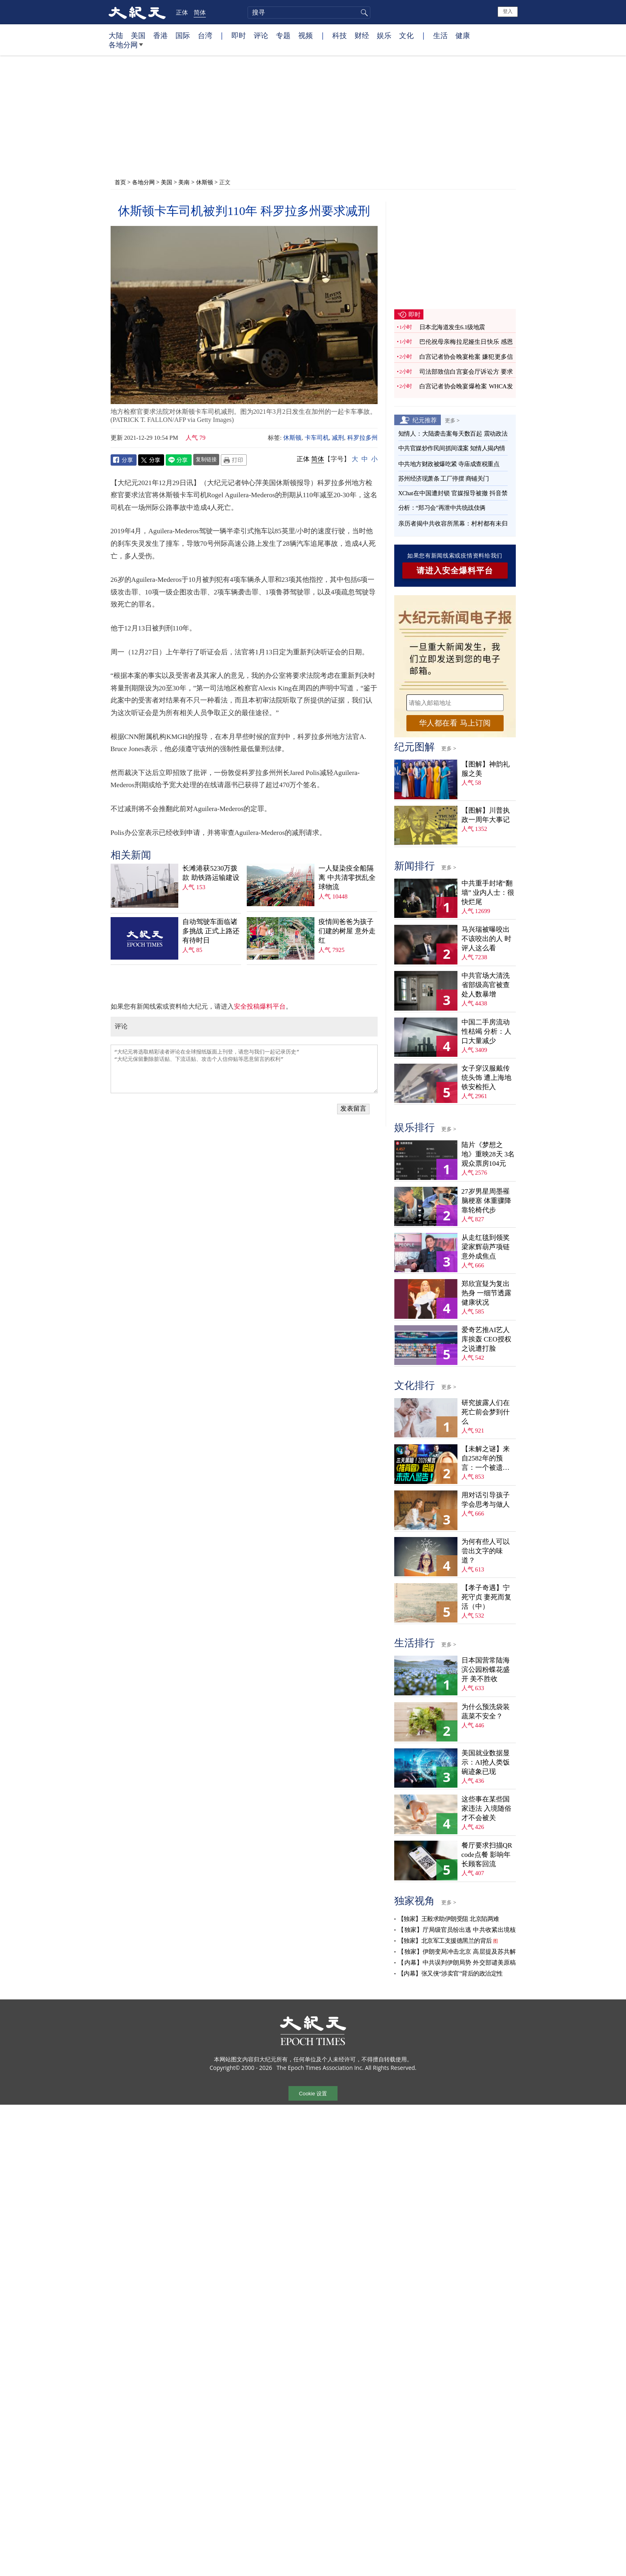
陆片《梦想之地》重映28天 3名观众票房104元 (488, 1154)
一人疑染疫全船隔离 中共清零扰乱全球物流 (346, 877)
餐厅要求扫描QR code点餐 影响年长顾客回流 (487, 1855)
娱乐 (384, 35)
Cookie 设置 (313, 2094)
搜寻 (363, 12)
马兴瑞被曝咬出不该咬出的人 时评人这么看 (486, 939)
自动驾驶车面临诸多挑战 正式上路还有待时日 (210, 931)
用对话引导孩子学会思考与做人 (485, 1499)
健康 (462, 35)
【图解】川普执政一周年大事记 (485, 815)
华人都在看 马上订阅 (454, 723)
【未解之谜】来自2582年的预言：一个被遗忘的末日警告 (485, 1458)
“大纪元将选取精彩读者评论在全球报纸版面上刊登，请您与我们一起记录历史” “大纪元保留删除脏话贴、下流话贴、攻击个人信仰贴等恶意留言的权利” (244, 1069)
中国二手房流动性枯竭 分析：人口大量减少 (486, 1031)
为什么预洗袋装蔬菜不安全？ (485, 1711)
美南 (184, 182)
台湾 (205, 35)
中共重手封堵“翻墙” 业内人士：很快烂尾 (488, 892)
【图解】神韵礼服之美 (485, 768)
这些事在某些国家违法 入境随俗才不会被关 (486, 1808)
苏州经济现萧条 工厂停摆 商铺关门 (443, 478)
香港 (160, 35)
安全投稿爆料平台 (260, 1006)
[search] (309, 12)
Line (179, 460)
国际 (182, 35)
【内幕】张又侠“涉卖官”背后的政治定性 (450, 1973)
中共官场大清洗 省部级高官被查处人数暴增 (485, 985)
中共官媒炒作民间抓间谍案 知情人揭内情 (451, 448)
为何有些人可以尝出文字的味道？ (485, 1551)
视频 (305, 35)
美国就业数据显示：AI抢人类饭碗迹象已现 (485, 1762)
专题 (283, 35)
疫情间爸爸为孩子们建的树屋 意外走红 (346, 931)
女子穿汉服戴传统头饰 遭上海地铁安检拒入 (486, 1077)
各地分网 (126, 48)
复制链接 (206, 459)
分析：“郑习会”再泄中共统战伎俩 (441, 508)
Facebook (124, 460)
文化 (406, 35)
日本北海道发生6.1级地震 (452, 327)
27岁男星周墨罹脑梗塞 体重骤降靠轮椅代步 (486, 1201)
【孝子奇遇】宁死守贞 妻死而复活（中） (486, 1597)
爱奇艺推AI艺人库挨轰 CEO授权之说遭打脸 (486, 1339)
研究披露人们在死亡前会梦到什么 (485, 1412)
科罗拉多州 (362, 437)
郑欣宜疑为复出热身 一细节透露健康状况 (486, 1293)
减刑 (338, 437)
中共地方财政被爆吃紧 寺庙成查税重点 (449, 464)
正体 (182, 12)
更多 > (452, 420)
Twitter (151, 460)
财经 (362, 35)
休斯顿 (204, 182)
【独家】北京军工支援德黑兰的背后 (445, 1940)
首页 (120, 182)
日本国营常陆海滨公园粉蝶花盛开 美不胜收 (485, 1669)
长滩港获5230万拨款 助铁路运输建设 (210, 872)
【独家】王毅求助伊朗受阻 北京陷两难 (448, 1919)
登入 (508, 11)
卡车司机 (317, 437)
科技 (339, 35)
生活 (440, 35)
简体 (200, 12)
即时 (238, 35)
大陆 (116, 35)
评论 (261, 35)
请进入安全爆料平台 (455, 570)
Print (234, 460)
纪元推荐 (424, 420)
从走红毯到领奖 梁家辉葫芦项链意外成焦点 (485, 1247)
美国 (138, 35)
